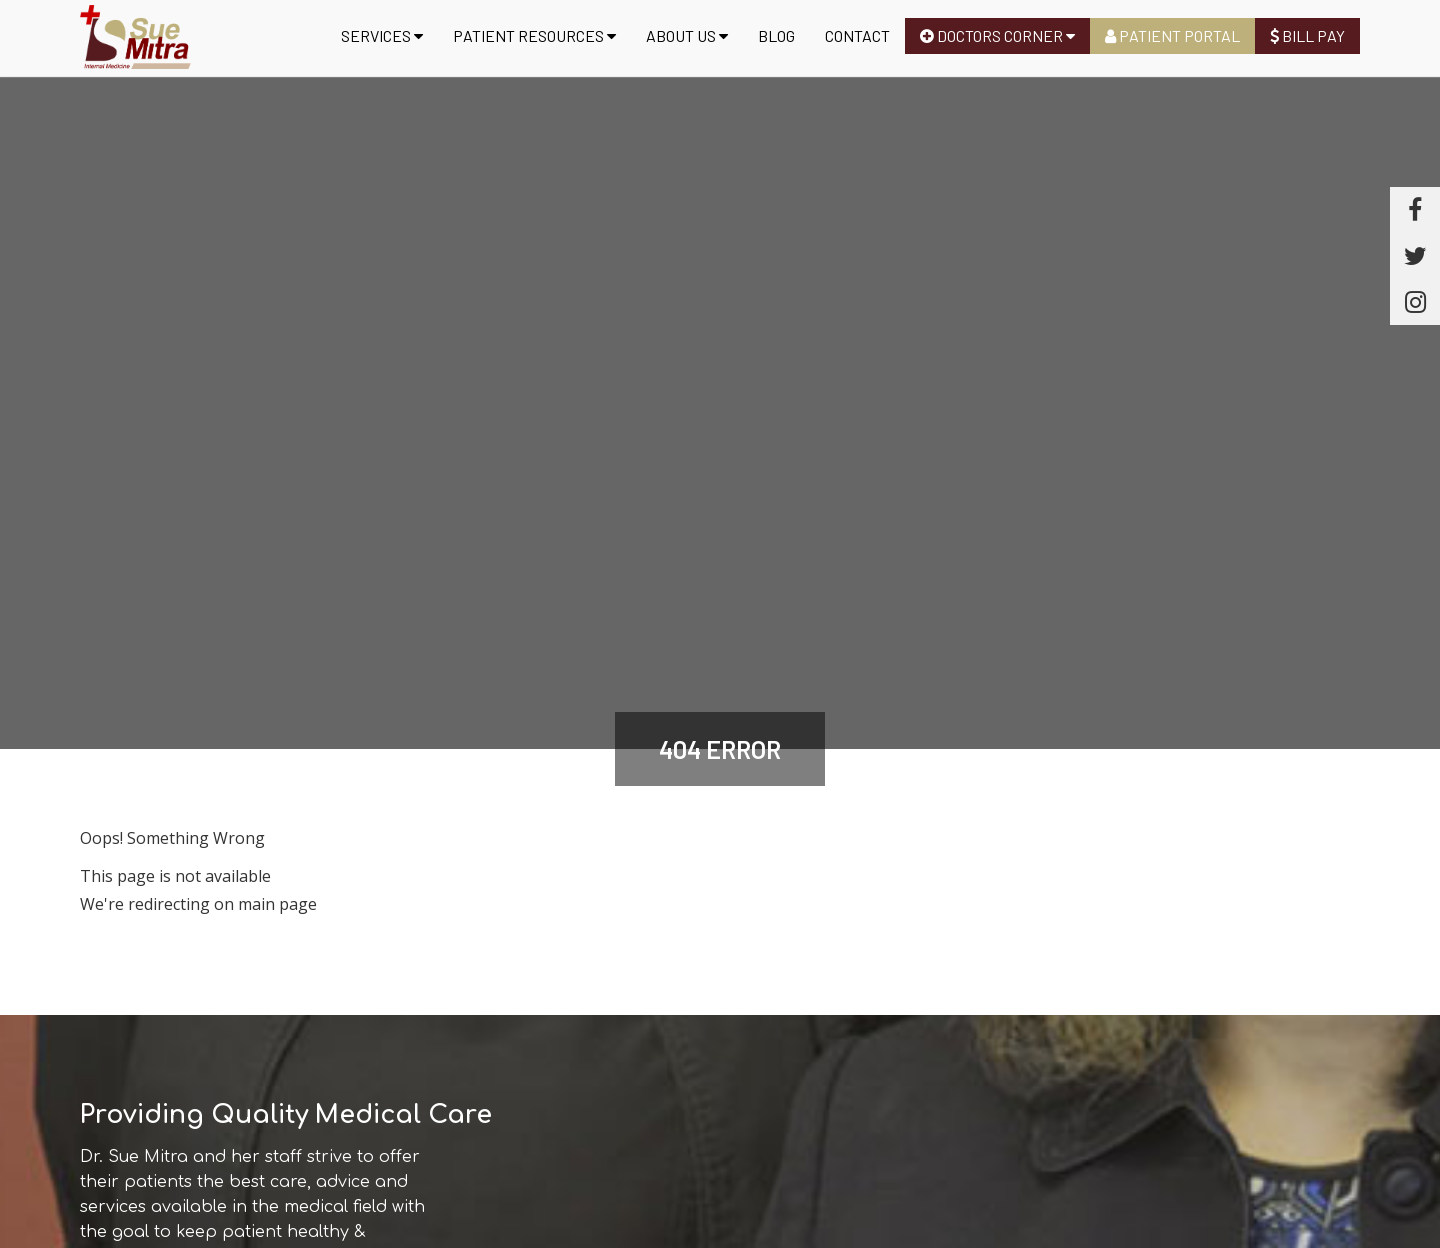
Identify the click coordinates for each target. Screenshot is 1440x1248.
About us (687, 35)
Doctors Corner (997, 35)
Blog (776, 35)
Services (382, 35)
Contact (857, 35)
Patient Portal (1172, 35)
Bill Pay (1307, 35)
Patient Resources (534, 35)
